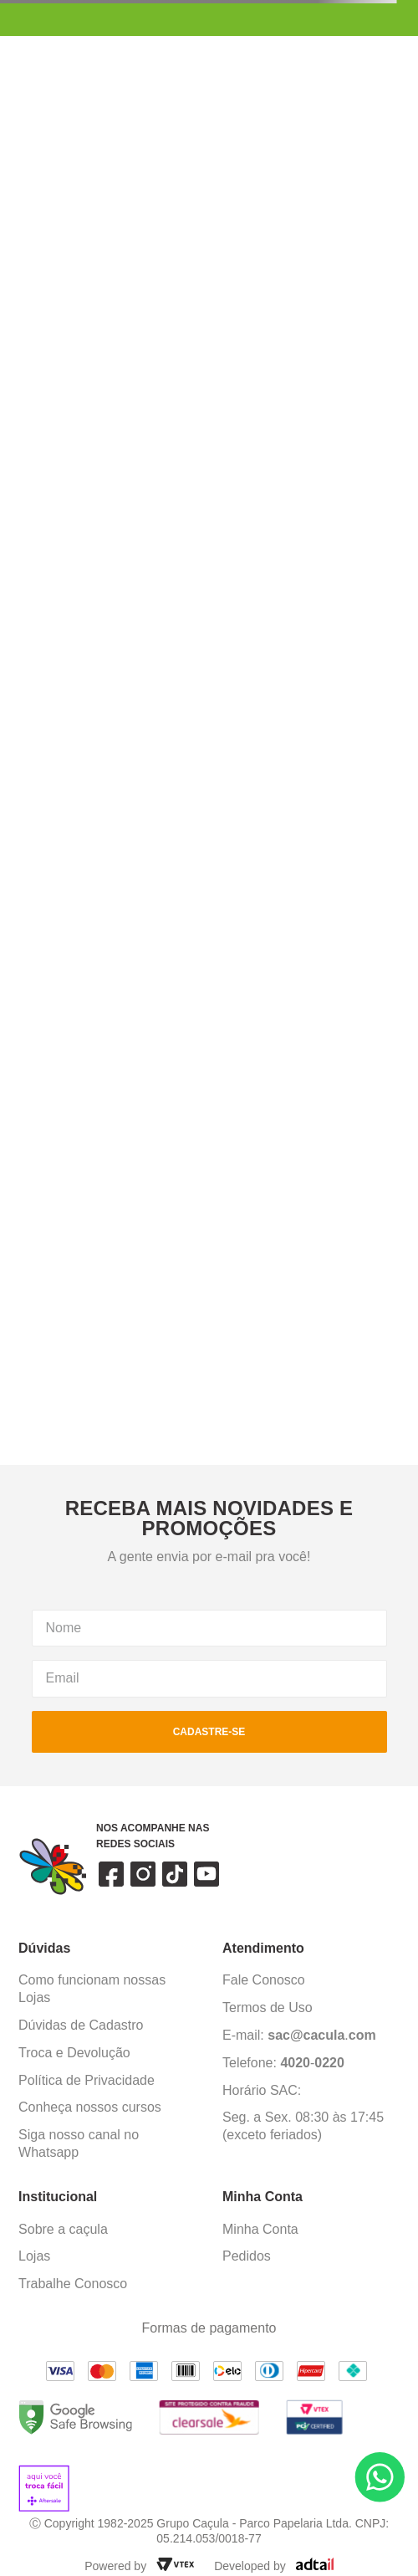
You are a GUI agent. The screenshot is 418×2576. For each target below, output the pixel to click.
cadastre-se (209, 1732)
